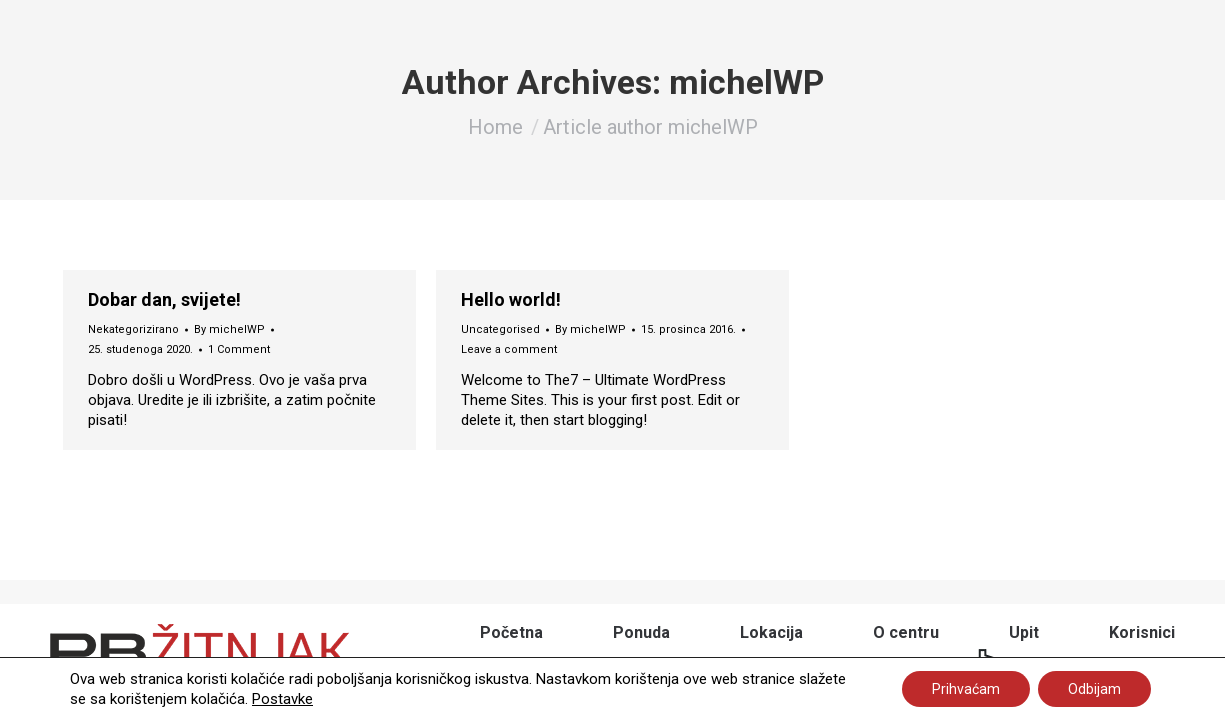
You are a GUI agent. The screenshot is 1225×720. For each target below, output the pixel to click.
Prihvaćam (966, 689)
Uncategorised (500, 329)
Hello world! (511, 300)
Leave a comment (509, 349)
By (229, 329)
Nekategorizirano (133, 329)
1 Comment (239, 349)
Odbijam (1094, 689)
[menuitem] (511, 633)
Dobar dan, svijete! (164, 300)
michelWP (746, 82)
